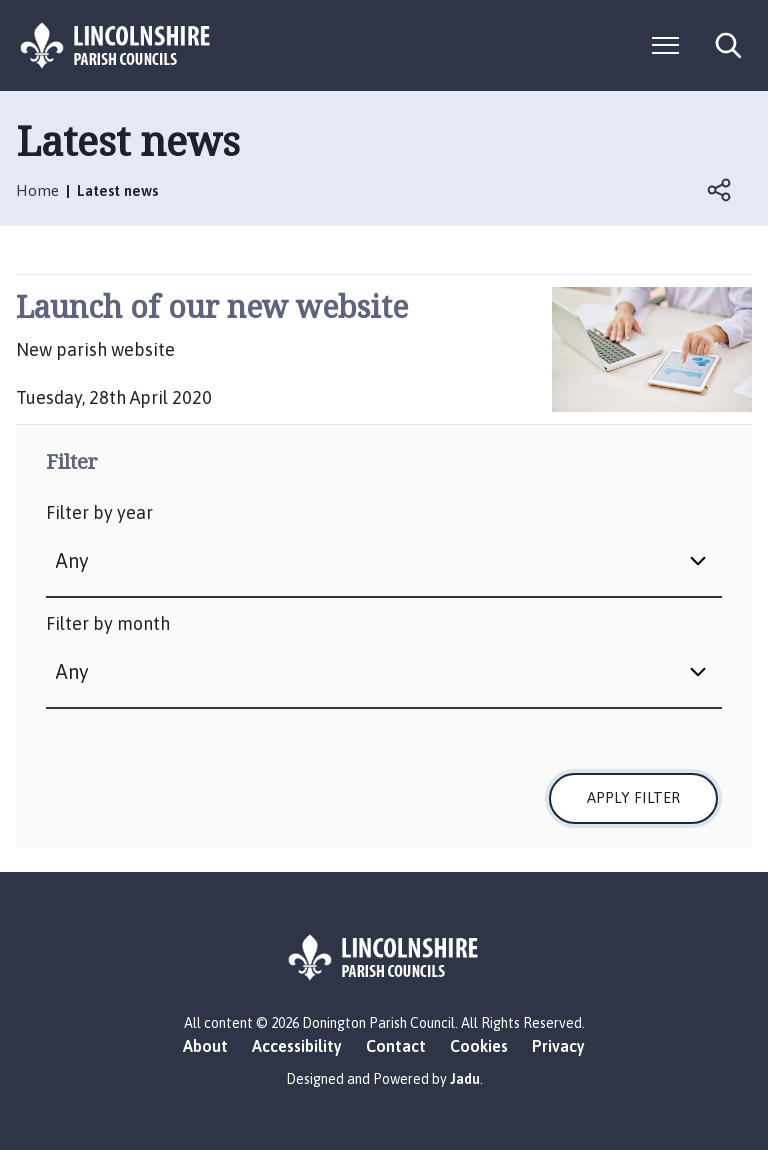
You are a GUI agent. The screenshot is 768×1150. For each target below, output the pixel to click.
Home (37, 190)
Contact (396, 1046)
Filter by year (99, 512)
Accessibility (297, 1046)
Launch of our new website (212, 306)
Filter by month (108, 623)
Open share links (720, 190)
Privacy (558, 1046)
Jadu (465, 1079)
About (205, 1046)
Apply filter (633, 797)
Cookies (479, 1046)
